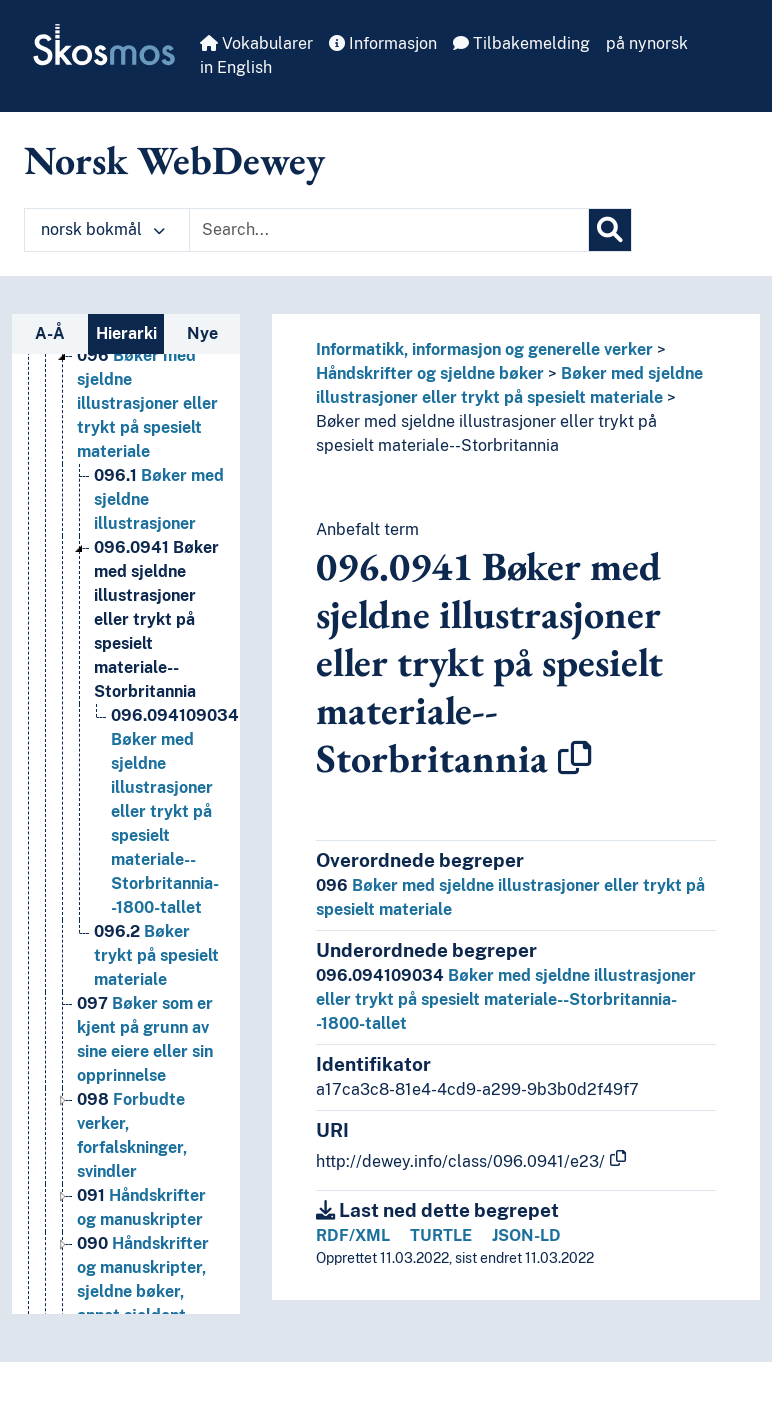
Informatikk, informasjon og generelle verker (484, 349)
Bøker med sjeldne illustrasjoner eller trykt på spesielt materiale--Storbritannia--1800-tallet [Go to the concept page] (175, 811)
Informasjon (383, 43)
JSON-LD (526, 1235)
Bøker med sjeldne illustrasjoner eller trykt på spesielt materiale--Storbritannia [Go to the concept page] (156, 619)
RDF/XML (353, 1235)
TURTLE (441, 1235)
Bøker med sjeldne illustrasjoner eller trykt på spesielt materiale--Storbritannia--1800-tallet (506, 999)
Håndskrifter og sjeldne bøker (430, 373)
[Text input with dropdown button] (389, 230)
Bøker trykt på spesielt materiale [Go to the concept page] (156, 955)
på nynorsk (647, 43)
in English (236, 67)
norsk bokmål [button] (103, 229)
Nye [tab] (202, 333)
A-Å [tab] (50, 333)
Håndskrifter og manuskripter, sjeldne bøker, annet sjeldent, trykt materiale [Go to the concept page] (143, 1291)
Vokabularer (256, 43)
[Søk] (610, 230)
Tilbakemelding (521, 43)
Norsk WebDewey (174, 160)
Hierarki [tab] (126, 333)
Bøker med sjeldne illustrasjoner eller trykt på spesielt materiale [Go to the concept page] (147, 403)
